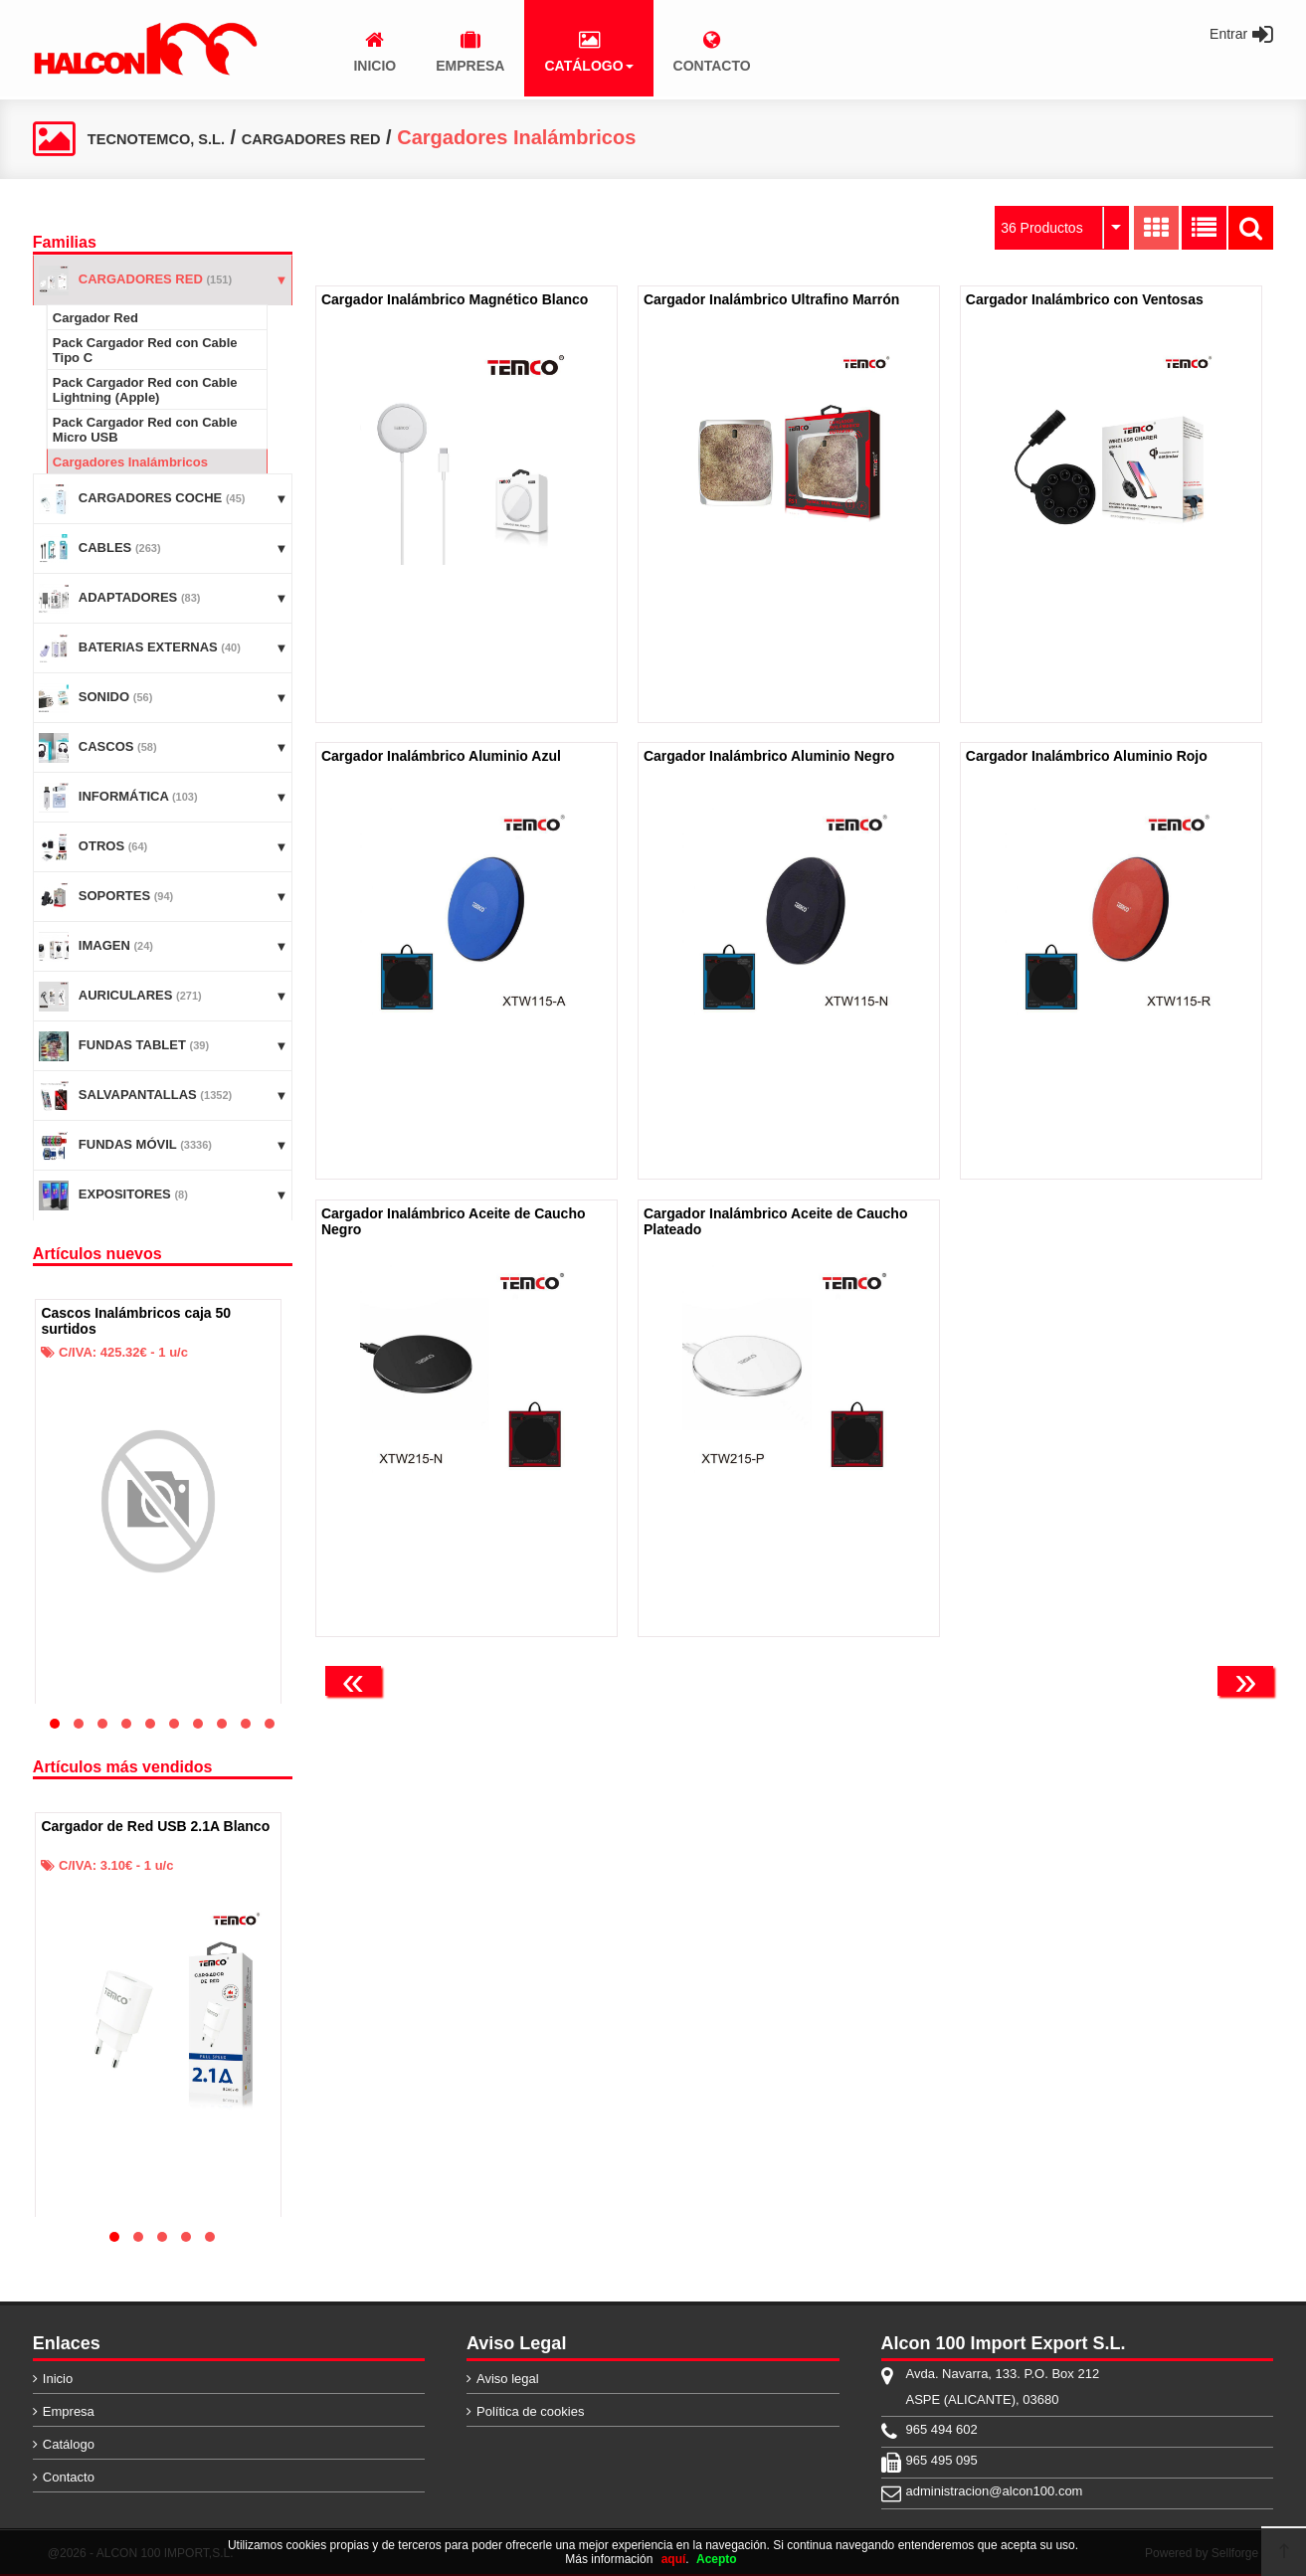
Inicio (58, 2378)
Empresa (68, 2411)
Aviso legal (507, 2378)
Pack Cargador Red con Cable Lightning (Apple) (145, 390)
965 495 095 (942, 2460)
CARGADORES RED (387, 137)
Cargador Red (95, 317)
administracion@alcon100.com (994, 2491)
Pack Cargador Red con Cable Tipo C (145, 350)
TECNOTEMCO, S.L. (182, 137)
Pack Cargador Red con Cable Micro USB (145, 430)
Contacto (68, 2477)
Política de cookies (530, 2411)
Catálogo (68, 2444)
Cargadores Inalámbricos (130, 462)
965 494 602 (942, 2429)
